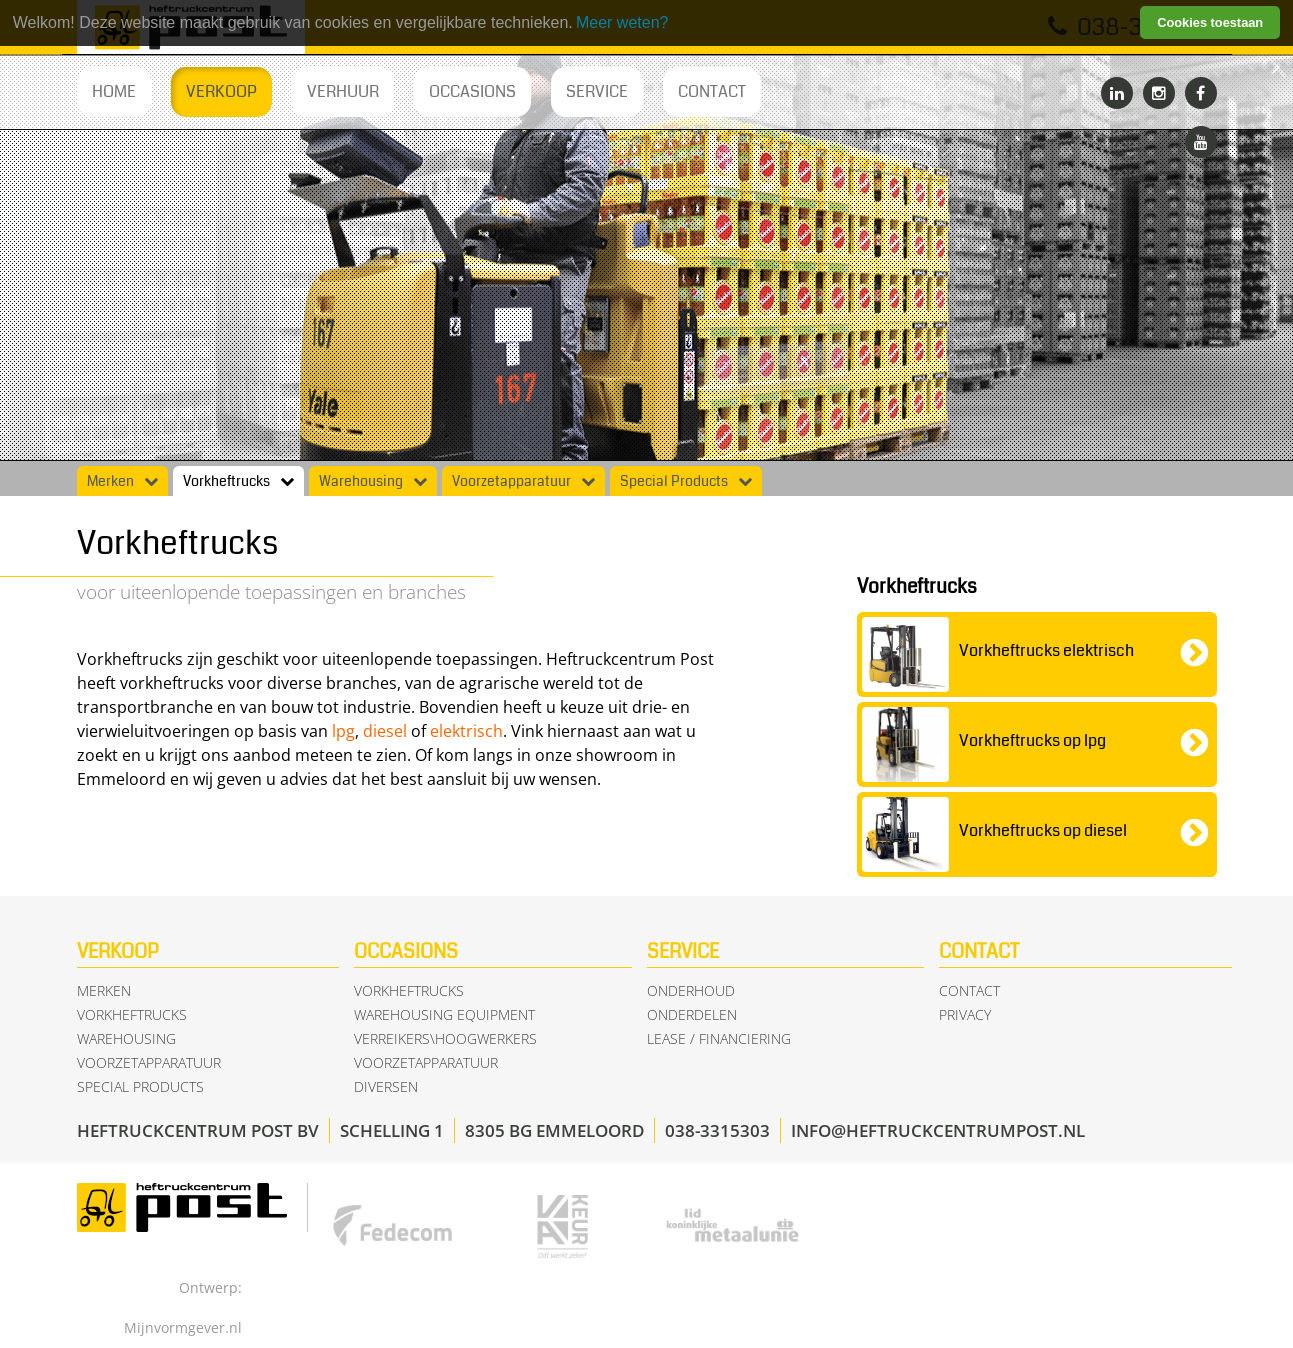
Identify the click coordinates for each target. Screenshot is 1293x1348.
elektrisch (466, 731)
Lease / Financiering (719, 1038)
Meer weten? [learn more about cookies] (622, 22)
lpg (343, 731)
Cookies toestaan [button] (1210, 22)
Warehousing (361, 482)
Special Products (674, 482)
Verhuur (343, 91)
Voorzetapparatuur (511, 482)
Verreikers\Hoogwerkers (445, 1038)
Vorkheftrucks (226, 482)
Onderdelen (692, 1014)
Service (597, 91)
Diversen (386, 1086)
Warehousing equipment (444, 1014)
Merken (110, 482)
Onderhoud (691, 990)
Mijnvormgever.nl (183, 1327)
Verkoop (221, 91)
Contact (712, 91)
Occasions (472, 91)
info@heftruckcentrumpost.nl (938, 1130)
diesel (385, 731)
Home (114, 91)
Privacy (965, 1014)
